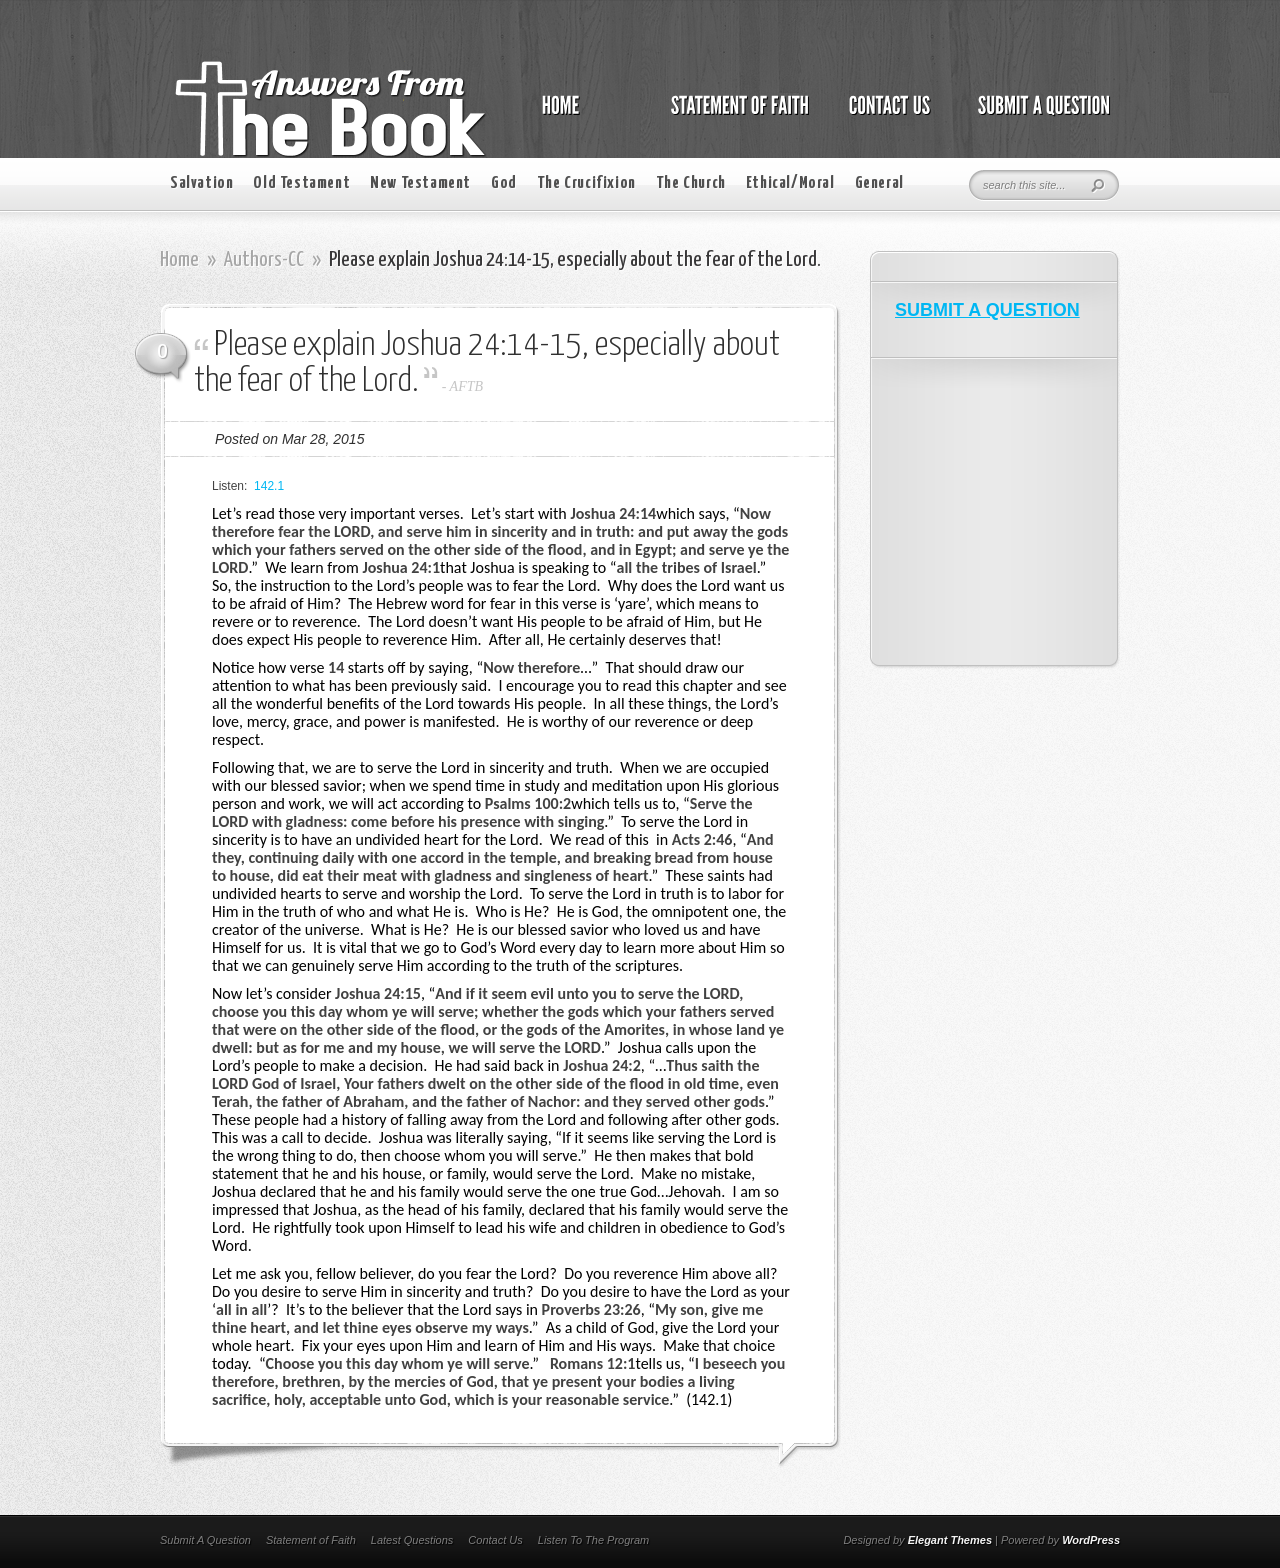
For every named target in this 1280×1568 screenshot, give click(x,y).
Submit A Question (205, 1540)
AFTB (466, 386)
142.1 (269, 486)
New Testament (420, 183)
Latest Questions (412, 1540)
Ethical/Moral (790, 183)
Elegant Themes (950, 1540)
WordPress (1091, 1540)
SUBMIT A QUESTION (987, 310)
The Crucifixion (586, 183)
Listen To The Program (593, 1540)
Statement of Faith (311, 1540)
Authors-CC (264, 260)
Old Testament (301, 183)
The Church (691, 183)
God (504, 183)
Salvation (201, 183)
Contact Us (495, 1540)
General (879, 183)
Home (179, 260)
